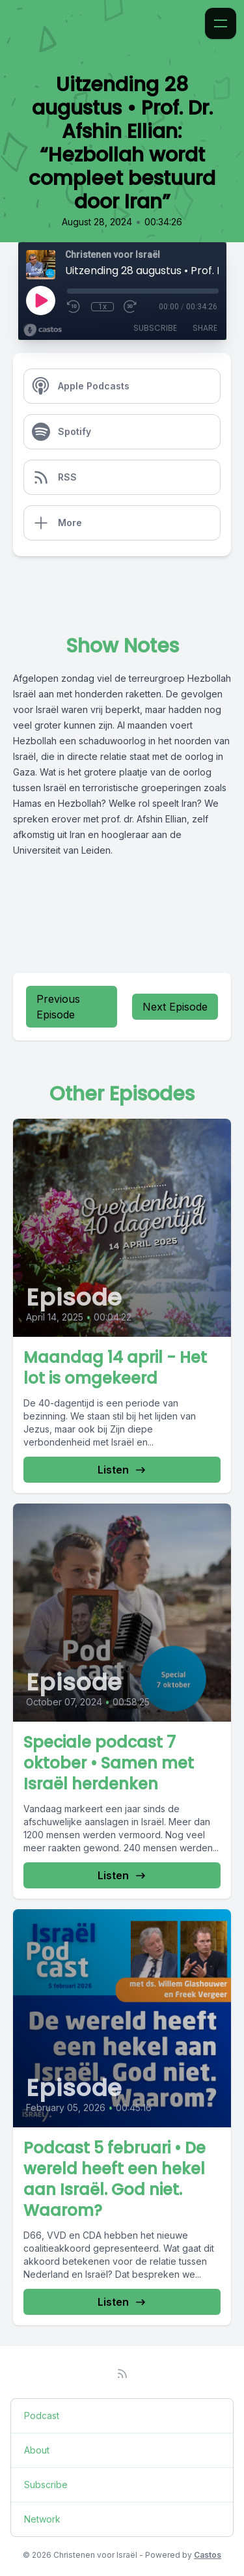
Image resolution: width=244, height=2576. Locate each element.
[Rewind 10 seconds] (74, 307)
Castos (207, 2555)
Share (205, 327)
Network (42, 2519)
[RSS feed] (122, 2373)
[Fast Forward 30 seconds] (131, 307)
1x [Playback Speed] (102, 306)
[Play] (40, 300)
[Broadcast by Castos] (42, 330)
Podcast (41, 2415)
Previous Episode (58, 1006)
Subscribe (155, 327)
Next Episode (175, 1006)
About (36, 2450)
